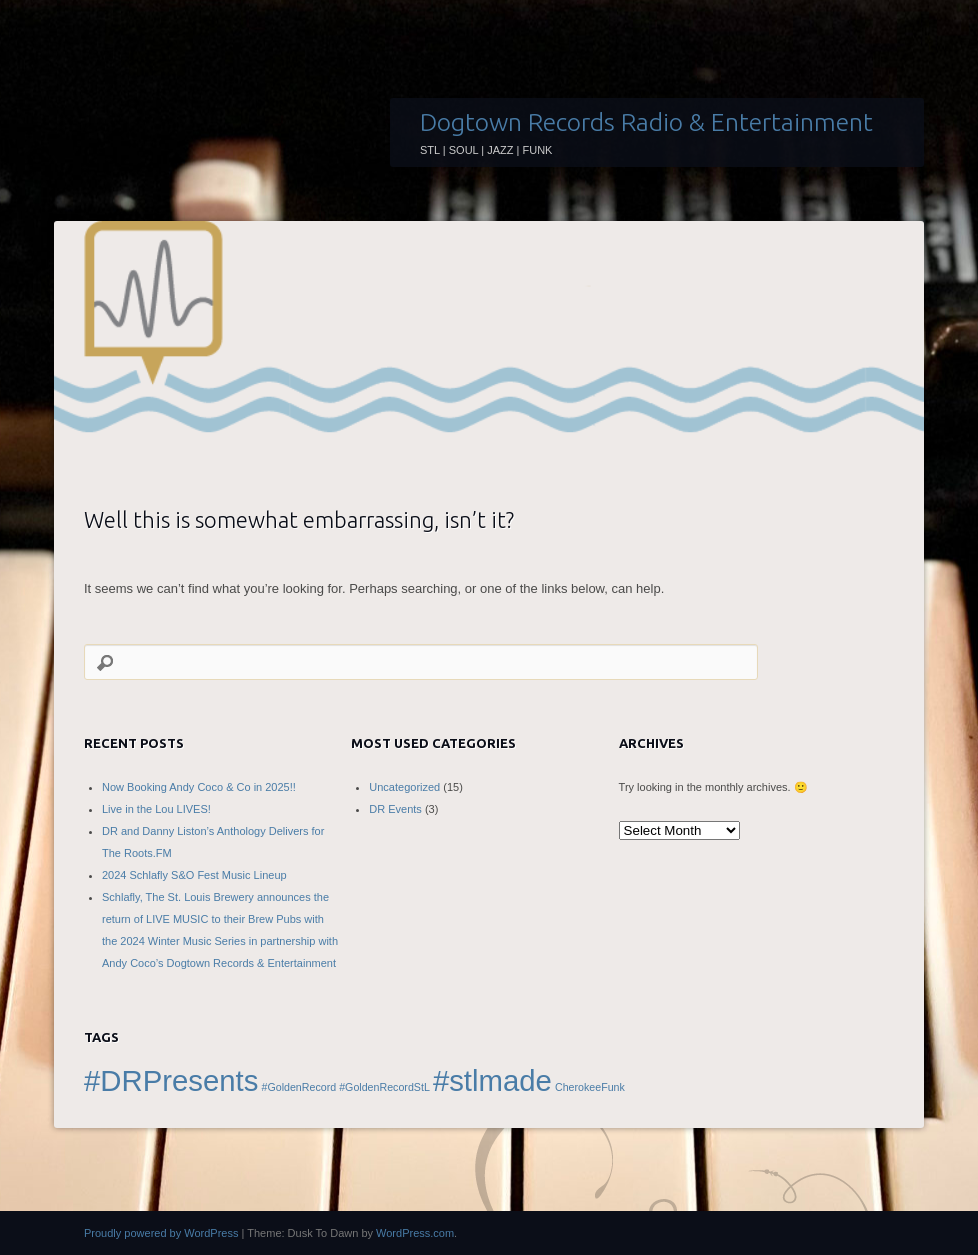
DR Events (395, 809)
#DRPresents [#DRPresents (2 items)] (171, 1080)
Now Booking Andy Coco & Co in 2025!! (199, 787)
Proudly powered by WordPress (161, 1233)
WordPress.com (415, 1233)
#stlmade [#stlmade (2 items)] (492, 1080)
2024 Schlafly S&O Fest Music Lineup (194, 875)
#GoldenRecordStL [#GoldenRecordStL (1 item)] (384, 1087)
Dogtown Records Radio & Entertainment (646, 122)
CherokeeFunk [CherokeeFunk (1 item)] (590, 1087)
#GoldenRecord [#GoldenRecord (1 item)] (298, 1087)
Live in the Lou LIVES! (156, 809)
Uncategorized (404, 787)
